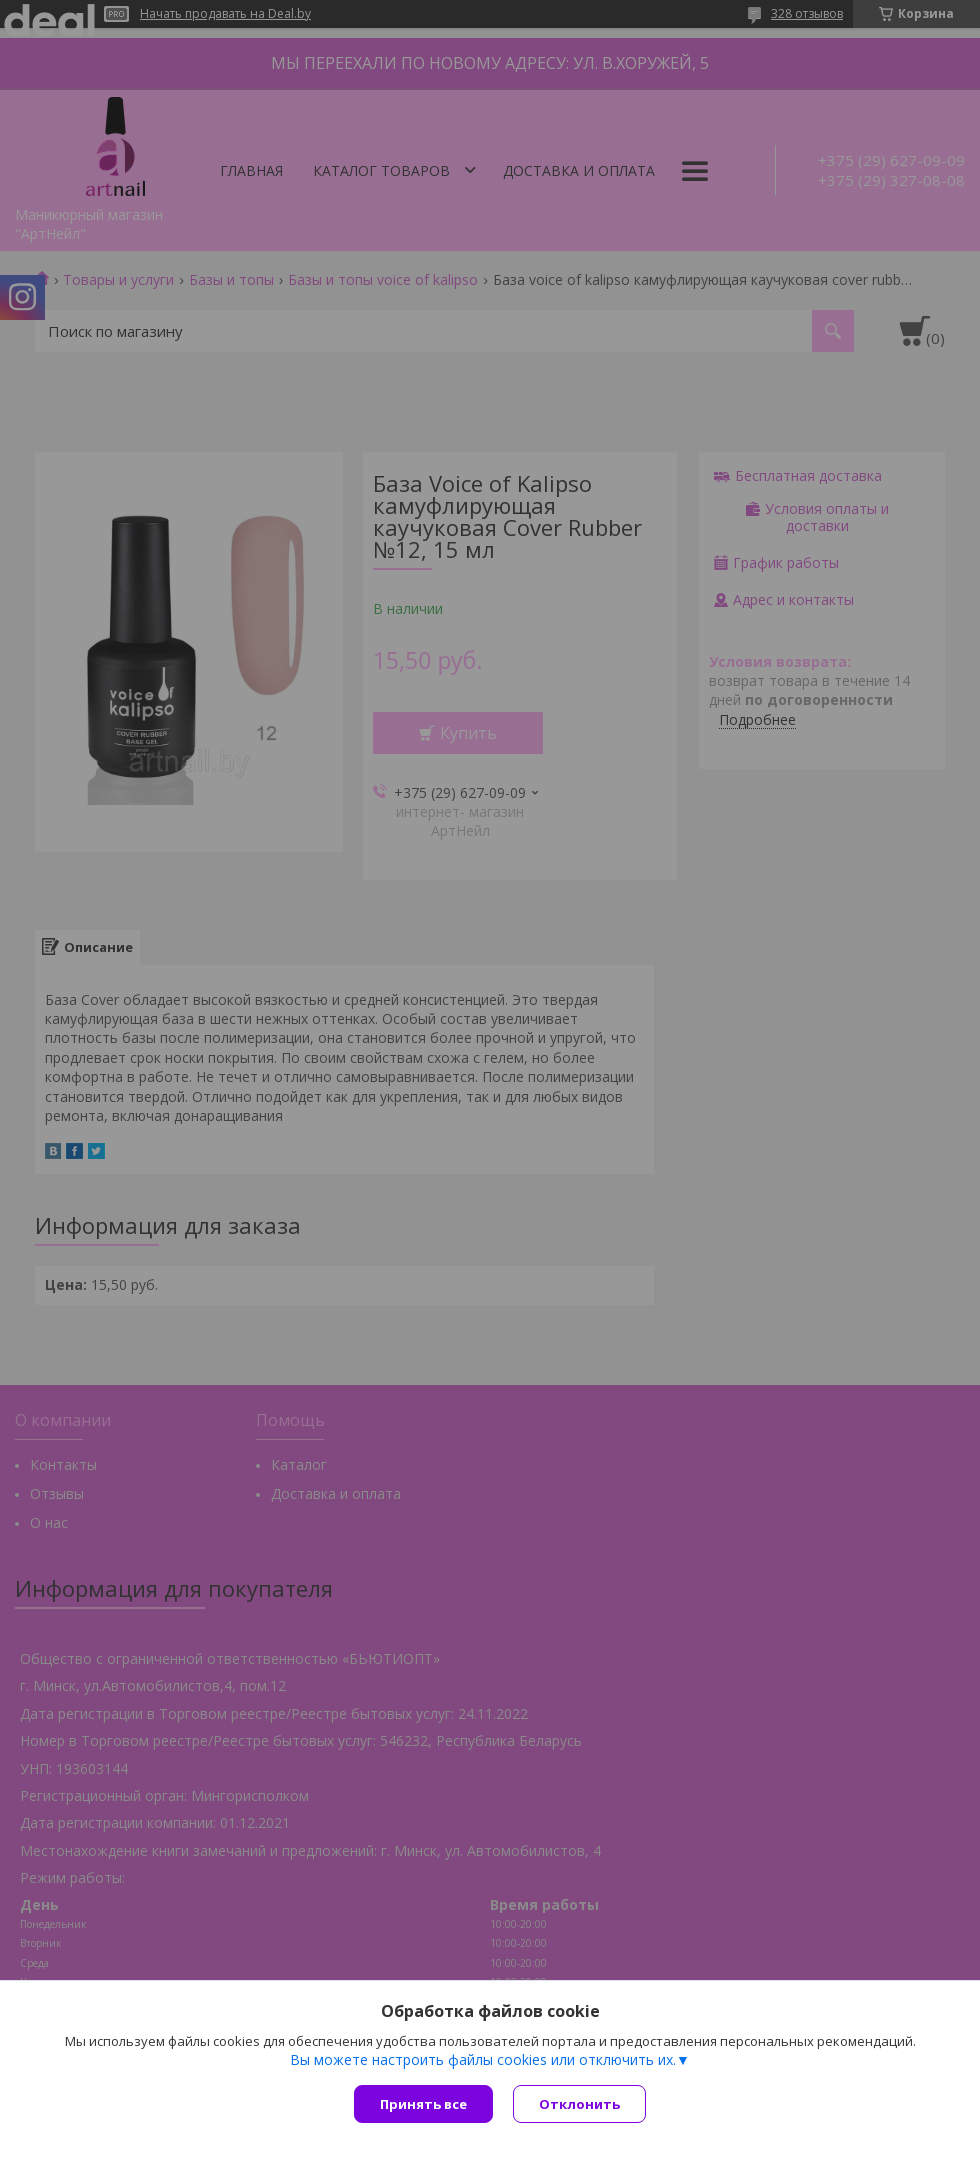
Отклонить (579, 2104)
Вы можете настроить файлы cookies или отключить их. (483, 2060)
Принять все (423, 2104)
